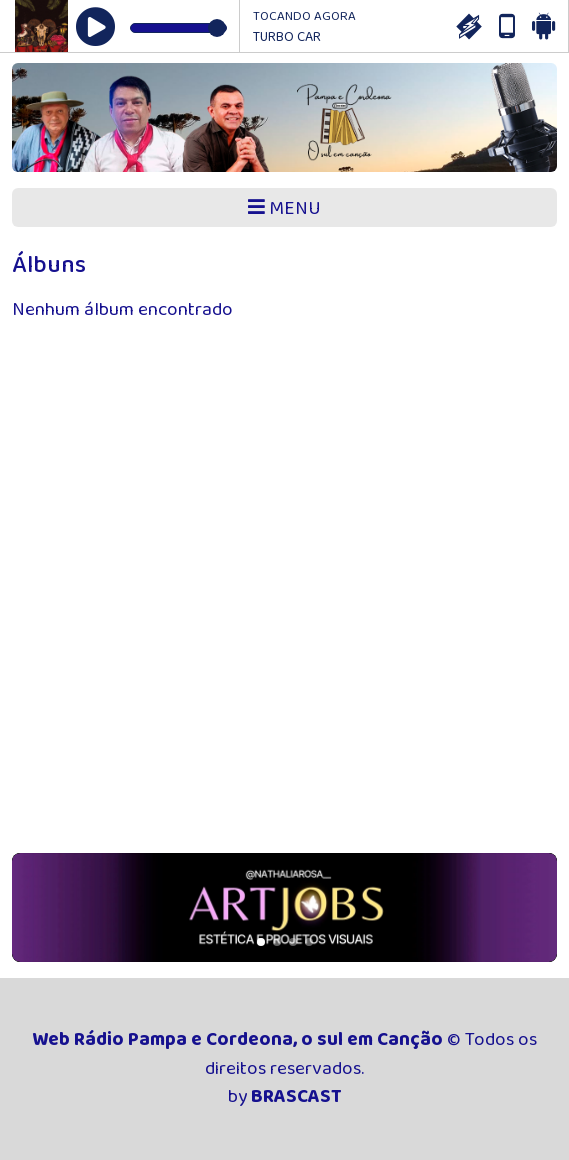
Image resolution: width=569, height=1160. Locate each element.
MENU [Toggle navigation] (284, 208)
